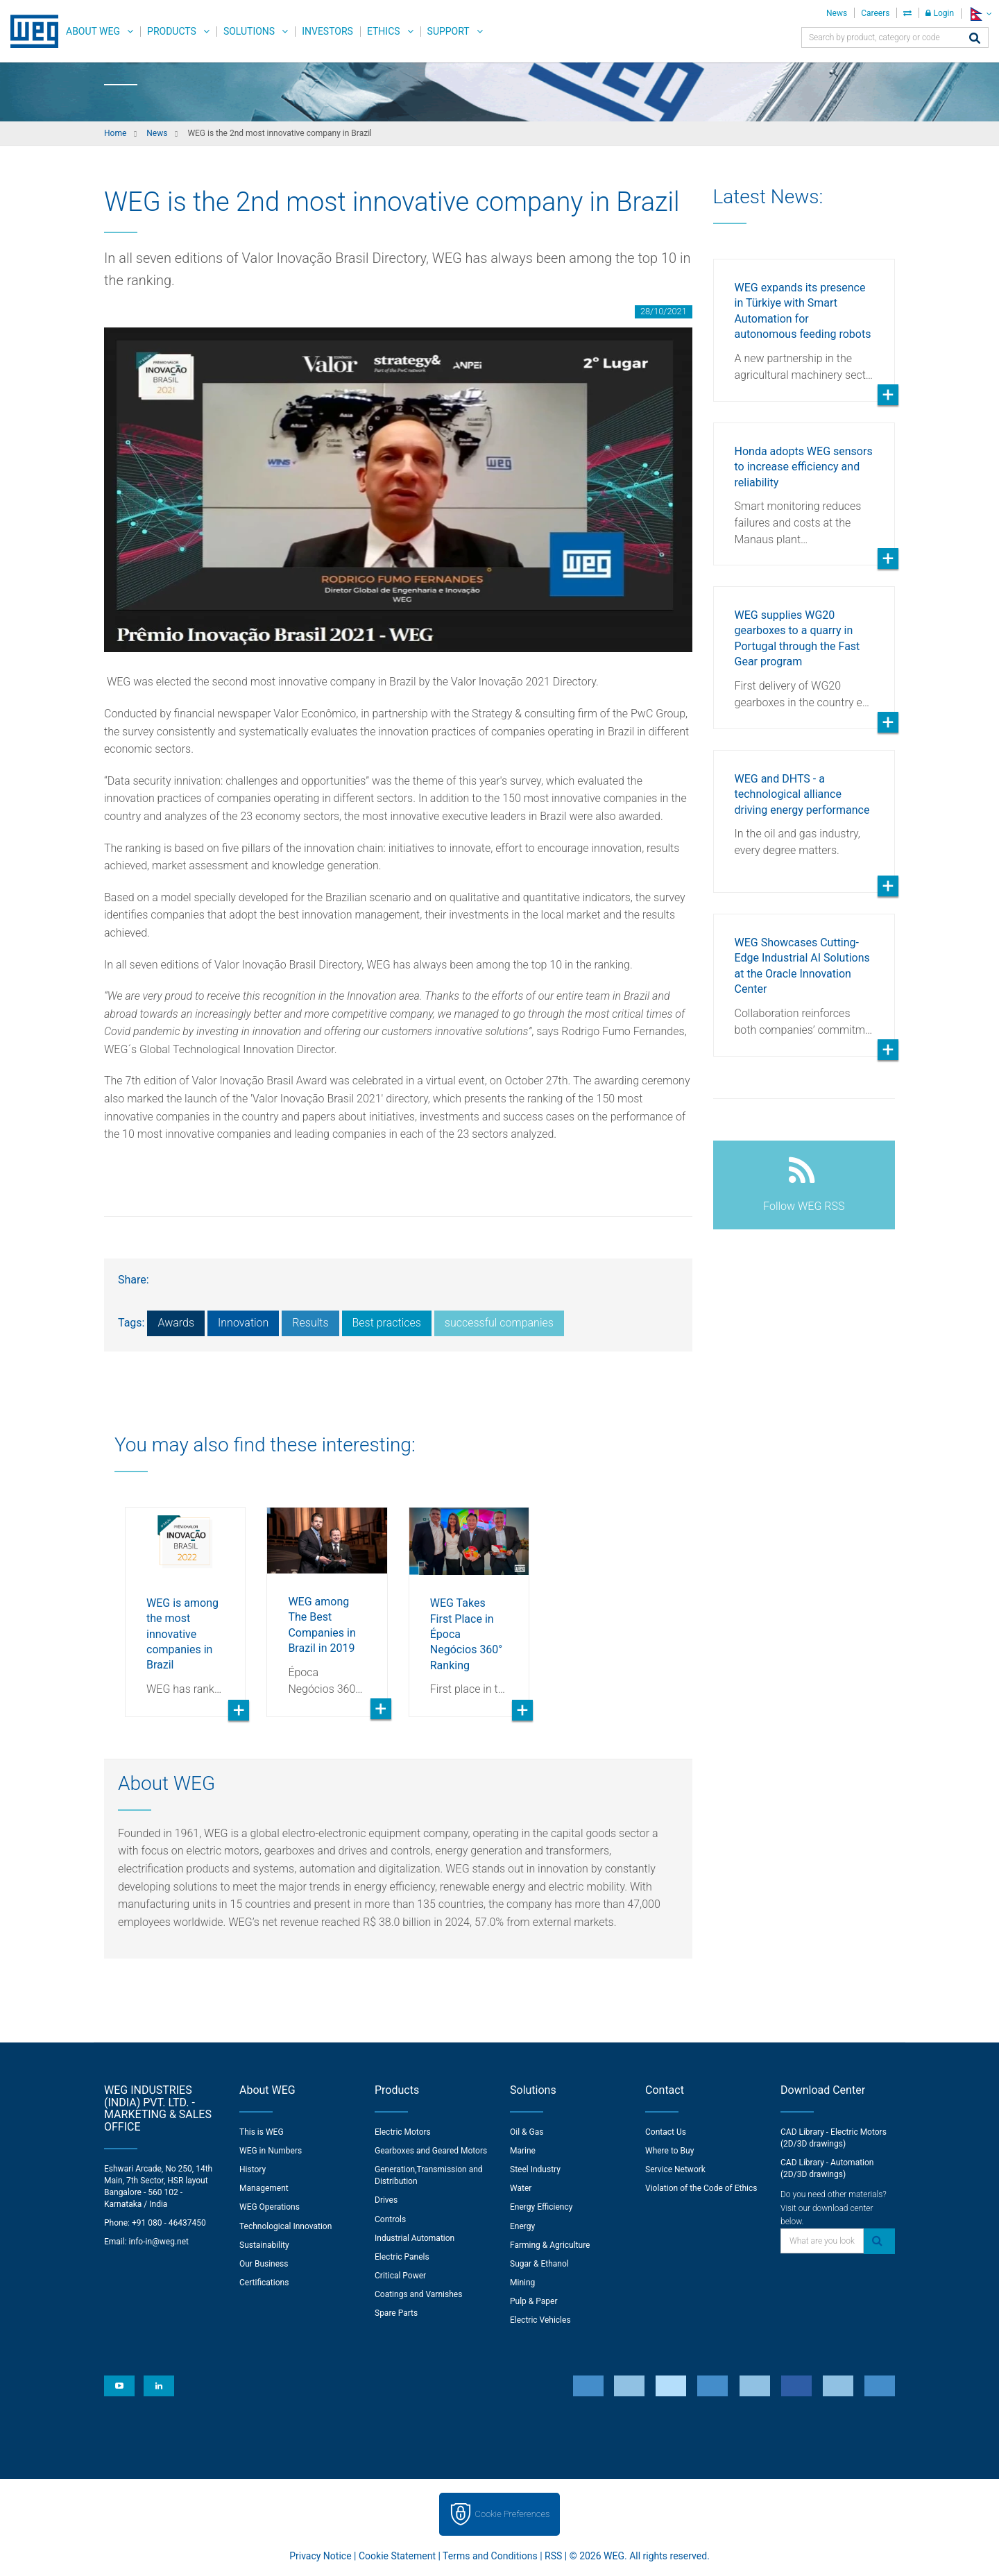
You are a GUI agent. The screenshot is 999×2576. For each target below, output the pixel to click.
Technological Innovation (285, 2226)
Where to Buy (669, 2151)
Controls (390, 2219)
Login (939, 13)
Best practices (386, 1322)
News (836, 13)
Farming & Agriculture (550, 2245)
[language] (980, 13)
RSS (553, 2555)
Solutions (249, 31)
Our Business (264, 2264)
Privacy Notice (320, 2555)
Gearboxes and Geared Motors (431, 2151)
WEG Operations (269, 2207)
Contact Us (665, 2132)
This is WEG (261, 2132)
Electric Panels (402, 2257)
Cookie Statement (397, 2555)
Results (310, 1322)
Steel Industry (535, 2169)
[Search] (975, 39)
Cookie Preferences (512, 2514)
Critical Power (400, 2275)
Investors (327, 31)
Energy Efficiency (541, 2207)
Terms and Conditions (490, 2555)
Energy (522, 2226)
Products (171, 31)
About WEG (93, 31)
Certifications (264, 2282)
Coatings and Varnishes (418, 2294)
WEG (29, 31)
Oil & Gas (526, 2132)
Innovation (243, 1322)
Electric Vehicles (540, 2320)
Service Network (675, 2169)
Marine (523, 2151)
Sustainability (264, 2245)
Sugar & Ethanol (539, 2264)
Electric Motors (403, 2132)
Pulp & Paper (533, 2301)
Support (448, 31)
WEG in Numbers (270, 2151)
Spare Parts (396, 2313)
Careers (875, 13)
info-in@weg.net (159, 2241)
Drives (386, 2200)
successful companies (499, 1322)
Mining (522, 2282)
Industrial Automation (414, 2238)
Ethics (383, 31)
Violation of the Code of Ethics (701, 2188)
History (252, 2169)
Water (520, 2188)
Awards (175, 1322)
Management (264, 2188)
